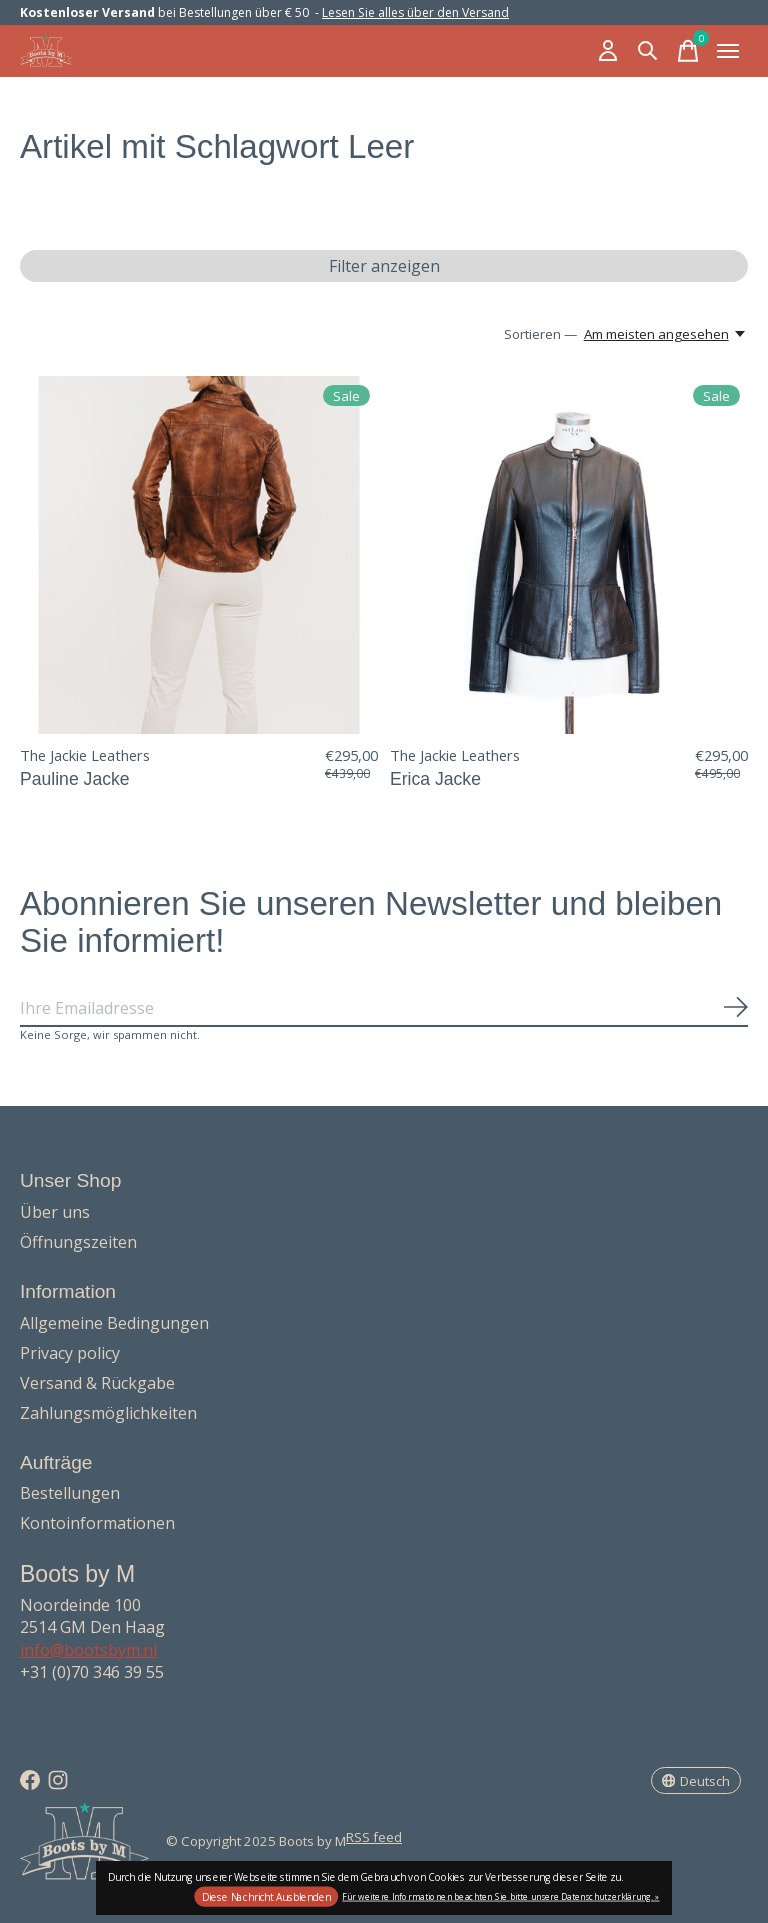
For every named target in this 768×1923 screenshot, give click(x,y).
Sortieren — (540, 334)
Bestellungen (70, 1493)
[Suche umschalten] (648, 51)
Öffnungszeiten (78, 1242)
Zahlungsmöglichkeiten (108, 1413)
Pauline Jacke (75, 779)
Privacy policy (70, 1353)
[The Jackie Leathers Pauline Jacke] (199, 555)
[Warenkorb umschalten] (688, 51)
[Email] (384, 1009)
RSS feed (374, 1837)
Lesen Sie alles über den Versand (415, 12)
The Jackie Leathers (85, 755)
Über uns (55, 1212)
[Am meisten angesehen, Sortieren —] (666, 334)
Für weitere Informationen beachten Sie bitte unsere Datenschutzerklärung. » (500, 1895)
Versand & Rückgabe (97, 1383)
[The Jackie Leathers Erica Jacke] (569, 555)
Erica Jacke (435, 779)
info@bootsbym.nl (88, 1650)
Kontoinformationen (97, 1523)
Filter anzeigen (384, 266)
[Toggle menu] (728, 51)
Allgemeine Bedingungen (114, 1323)
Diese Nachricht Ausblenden (266, 1897)
